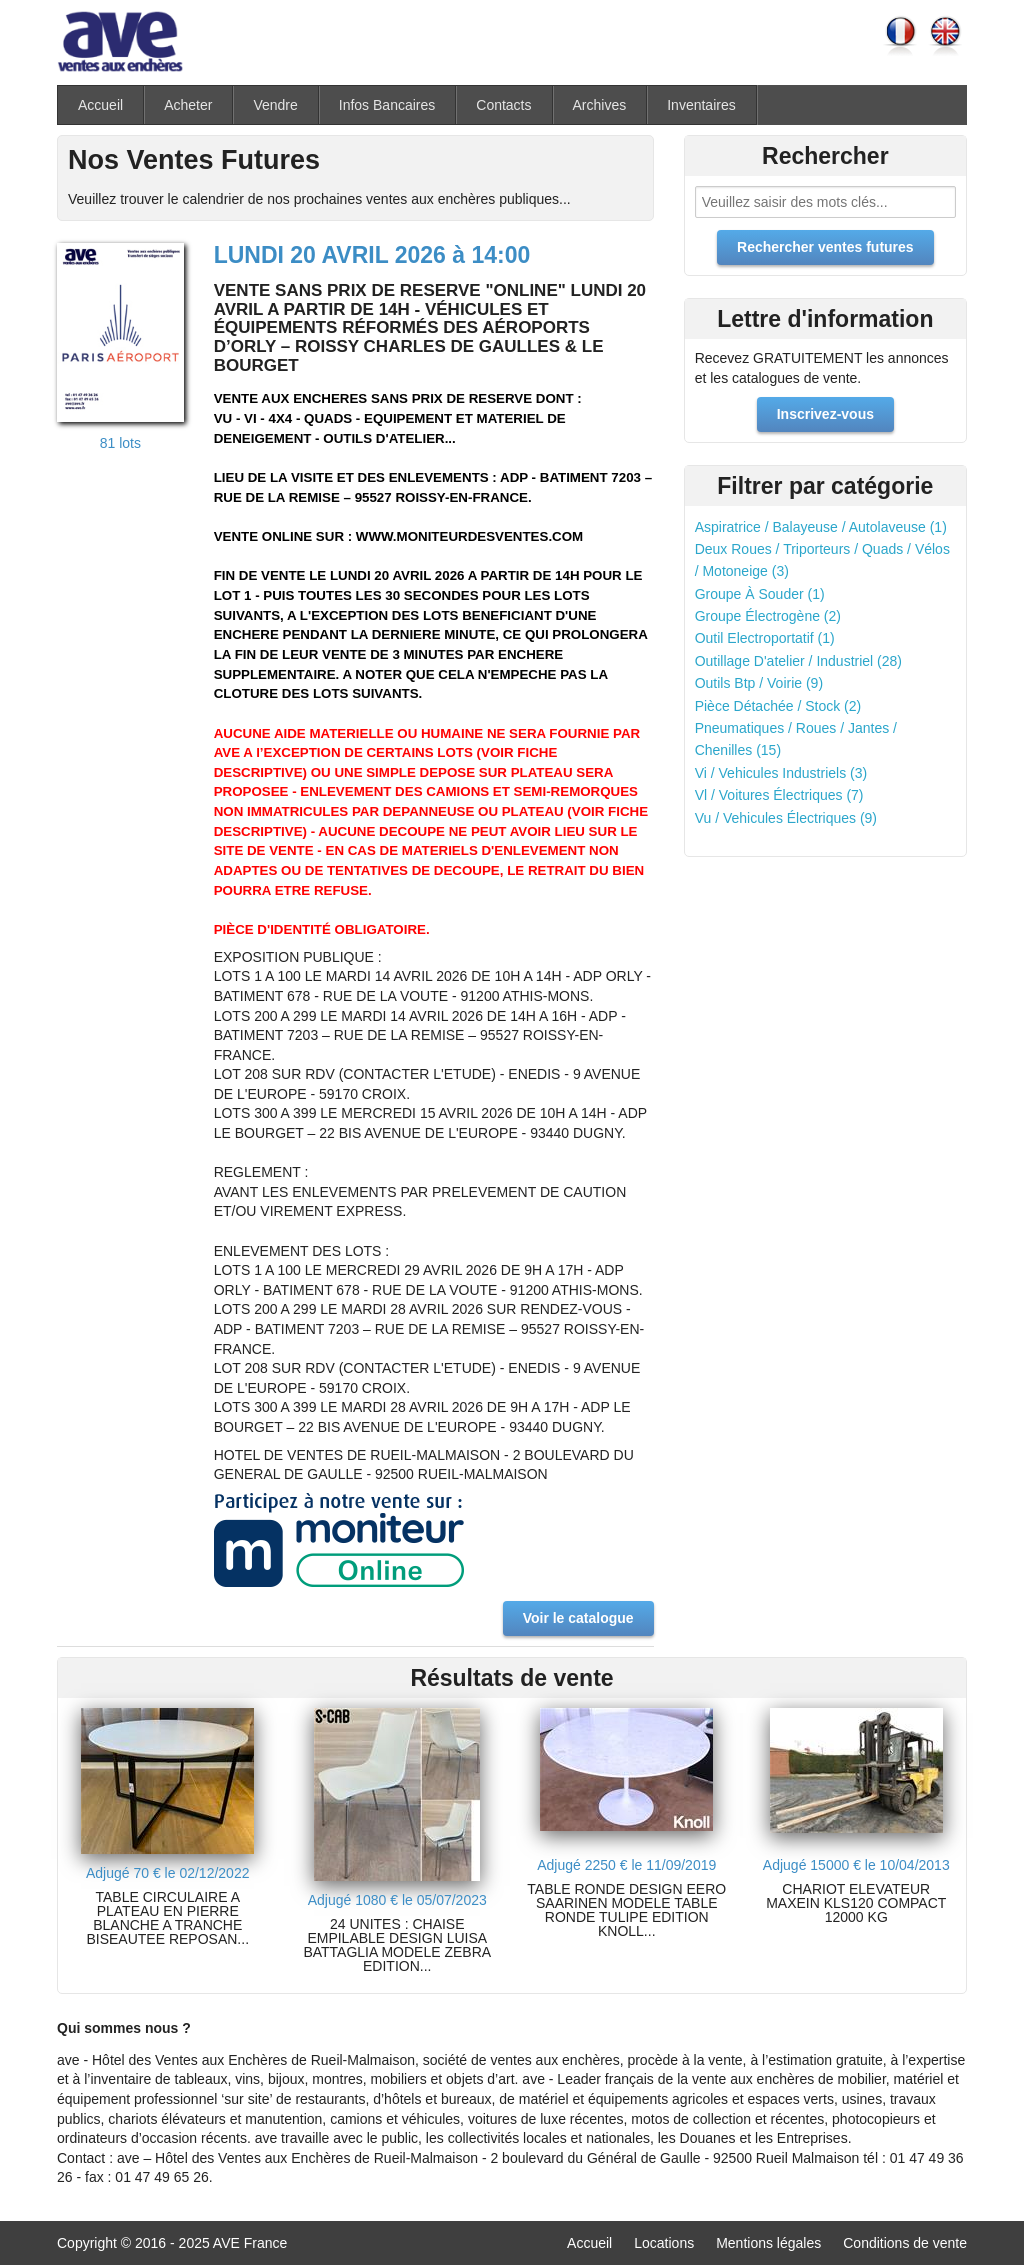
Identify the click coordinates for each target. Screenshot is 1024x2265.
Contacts (503, 105)
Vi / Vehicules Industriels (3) (781, 773)
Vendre (275, 105)
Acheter (188, 105)
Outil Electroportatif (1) (765, 638)
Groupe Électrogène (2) (768, 616)
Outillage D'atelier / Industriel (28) (798, 661)
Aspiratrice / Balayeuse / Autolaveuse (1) (821, 527)
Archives (600, 105)
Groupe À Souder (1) (760, 594)
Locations (664, 2243)
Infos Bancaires (387, 105)
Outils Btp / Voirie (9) (759, 683)
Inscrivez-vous (825, 414)
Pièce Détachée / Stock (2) (778, 706)
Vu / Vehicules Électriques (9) (786, 818)
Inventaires (701, 105)
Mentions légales (768, 2243)
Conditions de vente (905, 2243)
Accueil (100, 105)
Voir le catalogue (578, 1618)
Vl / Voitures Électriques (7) (779, 795)
